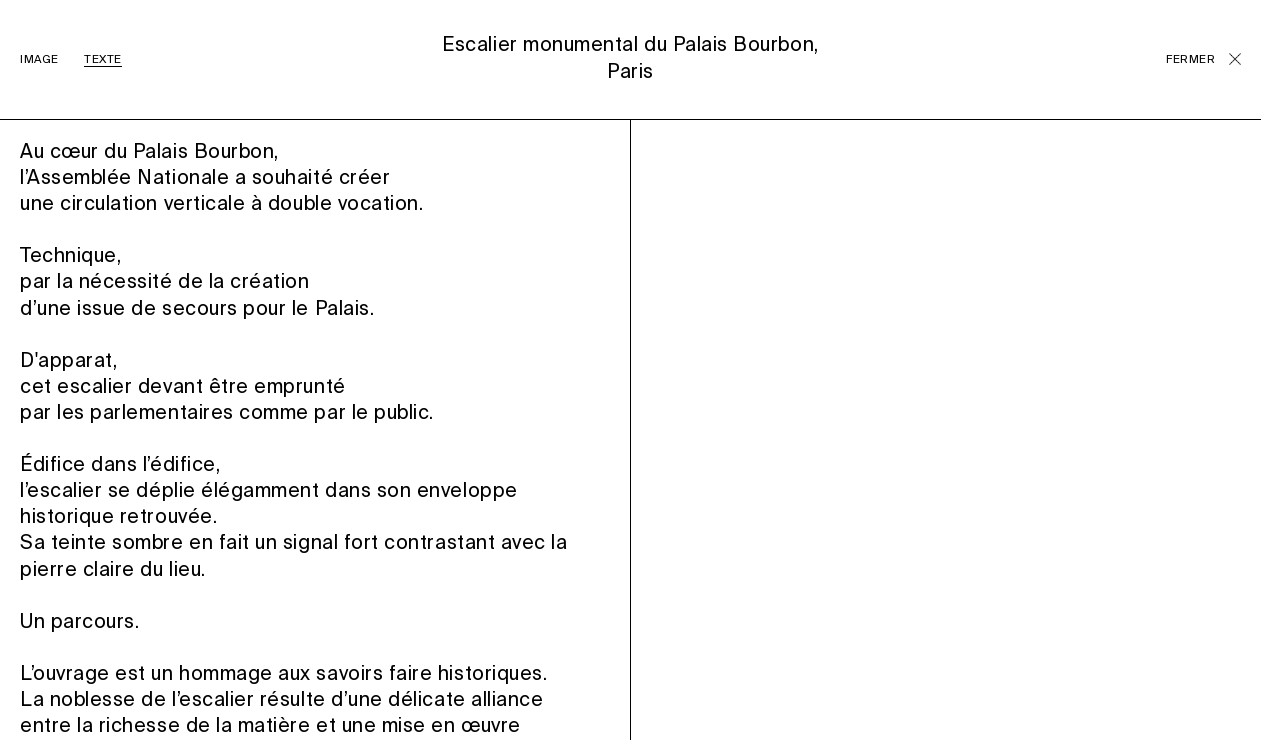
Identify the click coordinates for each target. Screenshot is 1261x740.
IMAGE (39, 60)
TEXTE (103, 60)
